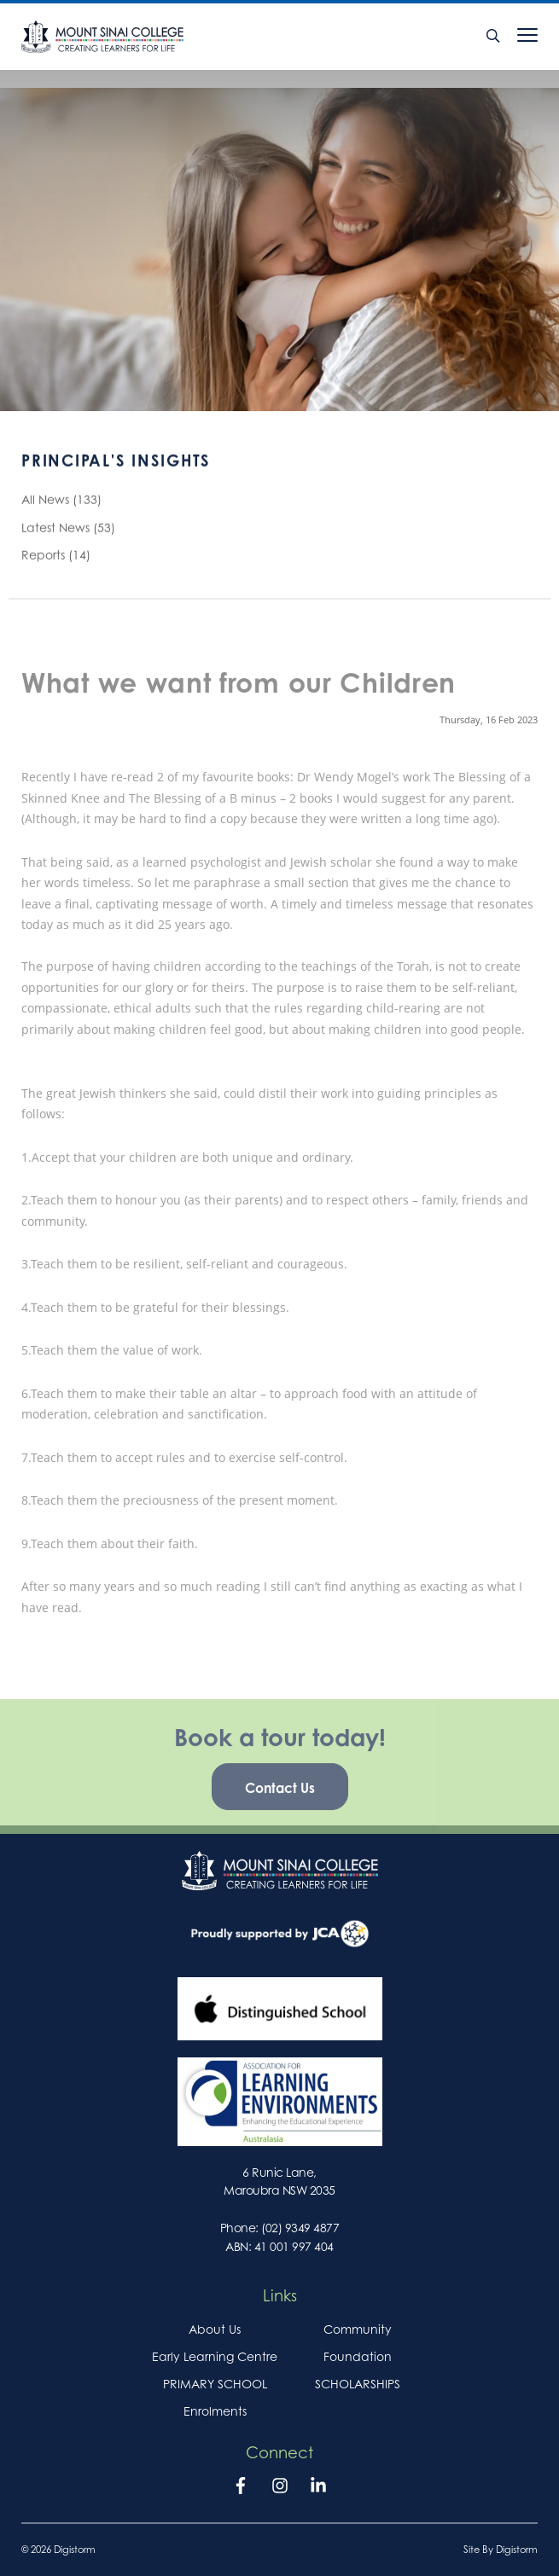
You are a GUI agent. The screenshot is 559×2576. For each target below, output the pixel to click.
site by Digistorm (500, 2550)
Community (357, 2329)
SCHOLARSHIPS (357, 2383)
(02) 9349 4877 (300, 2227)
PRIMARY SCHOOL (215, 2383)
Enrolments (215, 2411)
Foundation (357, 2356)
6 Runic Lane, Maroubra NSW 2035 (279, 2181)
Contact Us (280, 1797)
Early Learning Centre (214, 2356)
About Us (215, 2329)
